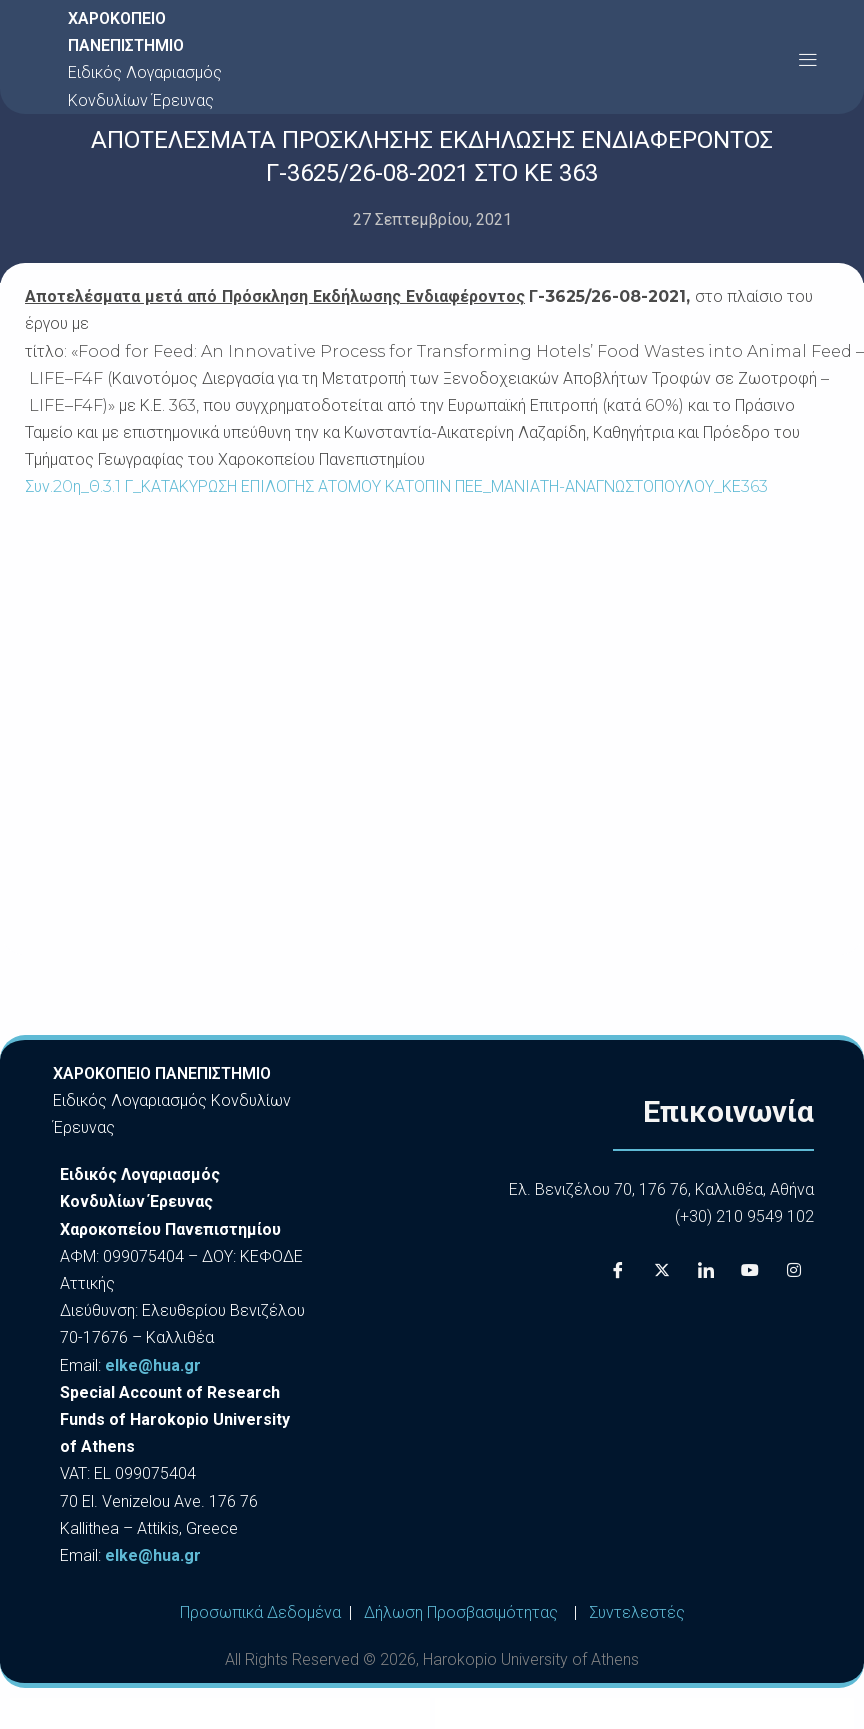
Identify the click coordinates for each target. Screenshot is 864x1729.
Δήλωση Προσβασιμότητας (461, 1612)
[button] (807, 59)
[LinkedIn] (706, 1270)
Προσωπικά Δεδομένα (260, 1612)
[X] (662, 1270)
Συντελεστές (637, 1612)
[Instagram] (794, 1270)
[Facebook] (618, 1270)
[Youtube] (750, 1270)
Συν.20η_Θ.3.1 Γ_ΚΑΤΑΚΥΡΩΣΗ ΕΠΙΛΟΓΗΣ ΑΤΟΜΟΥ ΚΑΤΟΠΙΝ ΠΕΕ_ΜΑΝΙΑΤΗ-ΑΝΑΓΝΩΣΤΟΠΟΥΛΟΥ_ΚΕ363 (396, 486)
